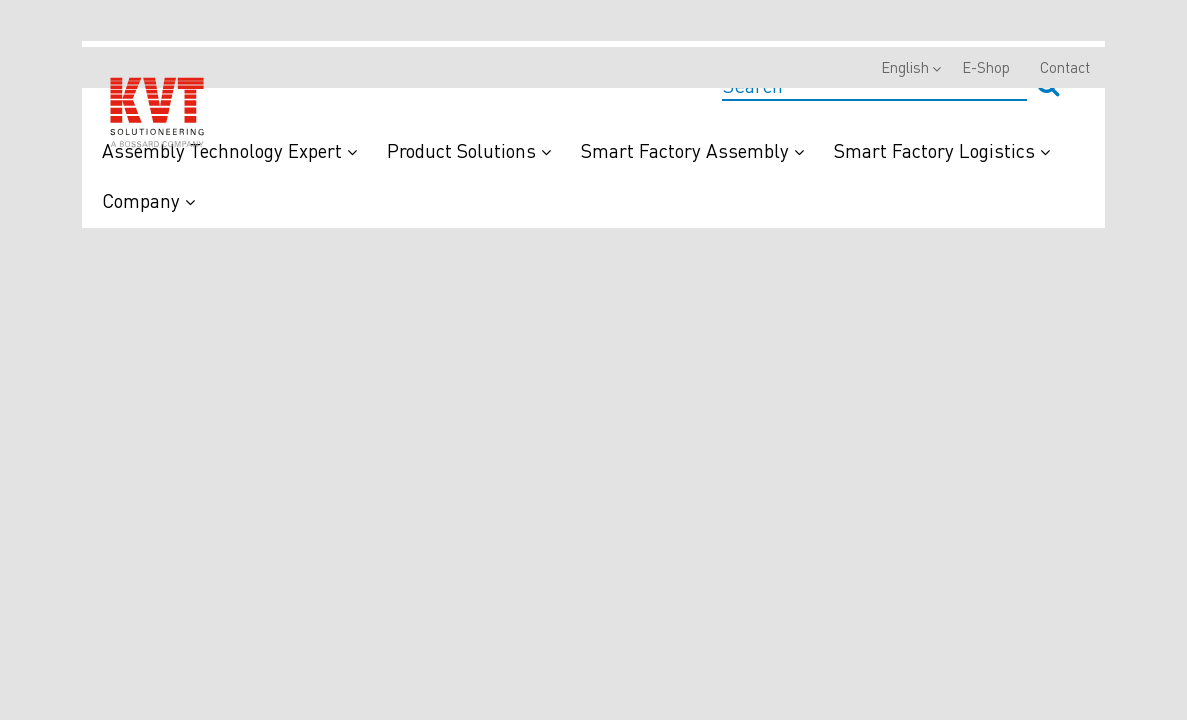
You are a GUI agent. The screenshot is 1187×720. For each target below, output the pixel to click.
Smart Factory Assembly (692, 150)
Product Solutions (469, 150)
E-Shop (986, 67)
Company (148, 200)
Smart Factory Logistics (942, 150)
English (905, 67)
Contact (1065, 67)
